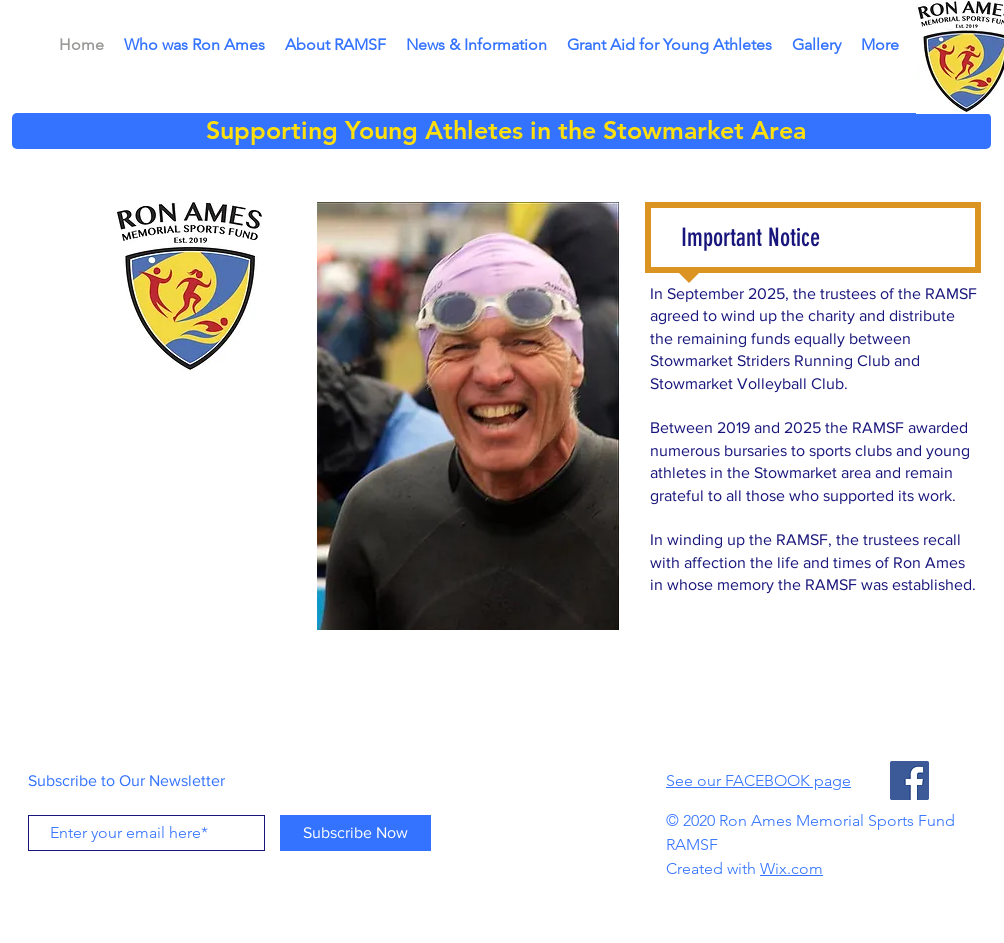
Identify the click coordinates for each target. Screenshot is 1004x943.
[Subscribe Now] (355, 833)
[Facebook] (909, 780)
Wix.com (791, 868)
